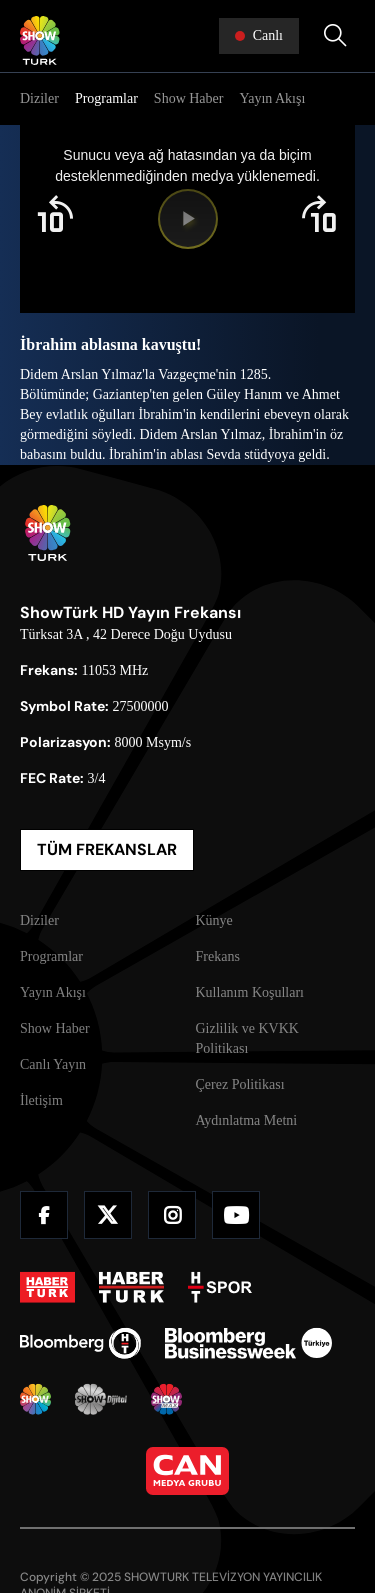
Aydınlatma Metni (247, 1120)
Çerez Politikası (240, 1084)
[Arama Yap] (335, 36)
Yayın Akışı (272, 98)
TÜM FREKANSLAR (107, 849)
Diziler (39, 98)
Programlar (106, 98)
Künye (214, 920)
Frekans (218, 956)
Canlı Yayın (53, 1064)
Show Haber (189, 98)
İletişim (41, 1100)
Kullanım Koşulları (250, 992)
